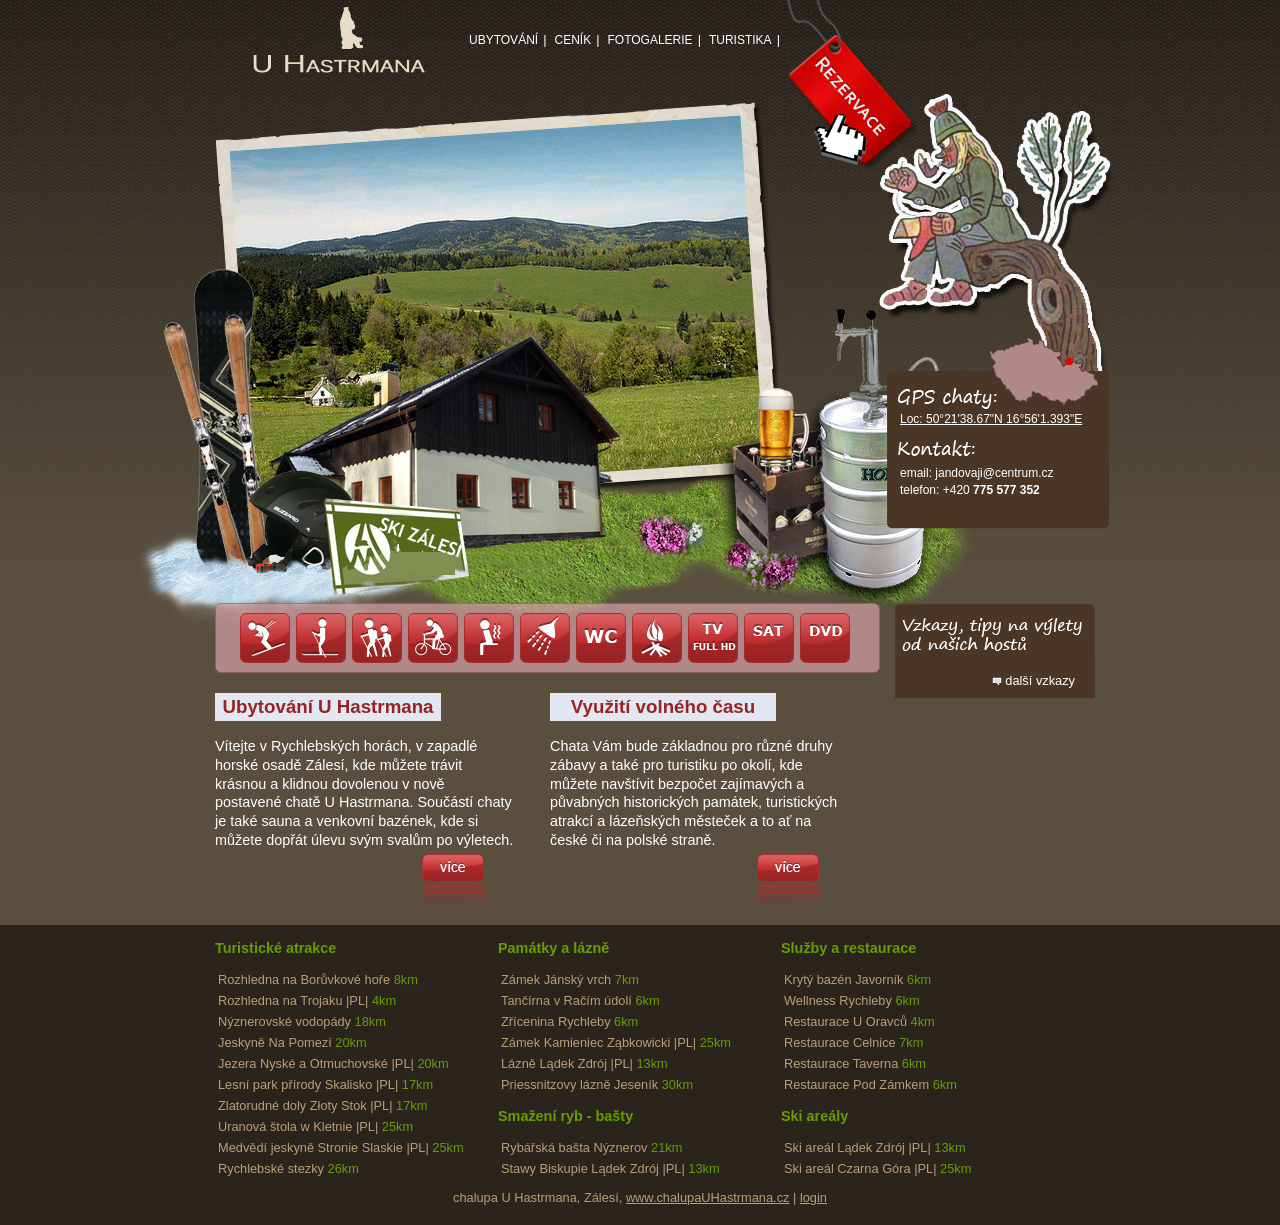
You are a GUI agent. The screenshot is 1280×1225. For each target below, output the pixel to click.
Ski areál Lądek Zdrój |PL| (875, 1147)
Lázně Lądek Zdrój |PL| (584, 1063)
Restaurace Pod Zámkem (870, 1084)
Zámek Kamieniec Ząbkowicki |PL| (616, 1042)
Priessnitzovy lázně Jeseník (597, 1084)
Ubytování (503, 40)
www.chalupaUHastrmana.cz (708, 1197)
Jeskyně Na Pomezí (292, 1042)
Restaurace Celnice (853, 1042)
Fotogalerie (649, 40)
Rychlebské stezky (288, 1168)
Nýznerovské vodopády (302, 1021)
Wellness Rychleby (852, 1000)
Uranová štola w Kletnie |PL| (315, 1126)
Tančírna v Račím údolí (580, 1000)
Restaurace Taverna (855, 1063)
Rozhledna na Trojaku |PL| (307, 1000)
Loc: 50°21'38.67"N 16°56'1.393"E (991, 419)
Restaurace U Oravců (859, 1021)
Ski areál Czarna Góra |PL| (877, 1168)
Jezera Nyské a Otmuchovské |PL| (333, 1063)
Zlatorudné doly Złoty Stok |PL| (322, 1105)
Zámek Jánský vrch (570, 979)
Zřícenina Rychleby (569, 1021)
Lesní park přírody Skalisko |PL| (325, 1084)
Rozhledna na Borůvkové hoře (318, 979)
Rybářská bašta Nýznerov (591, 1147)
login (813, 1197)
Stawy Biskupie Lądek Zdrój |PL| (610, 1168)
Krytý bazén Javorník (857, 979)
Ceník (572, 40)
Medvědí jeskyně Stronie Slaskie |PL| (341, 1147)
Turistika (740, 40)
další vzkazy (1040, 680)
